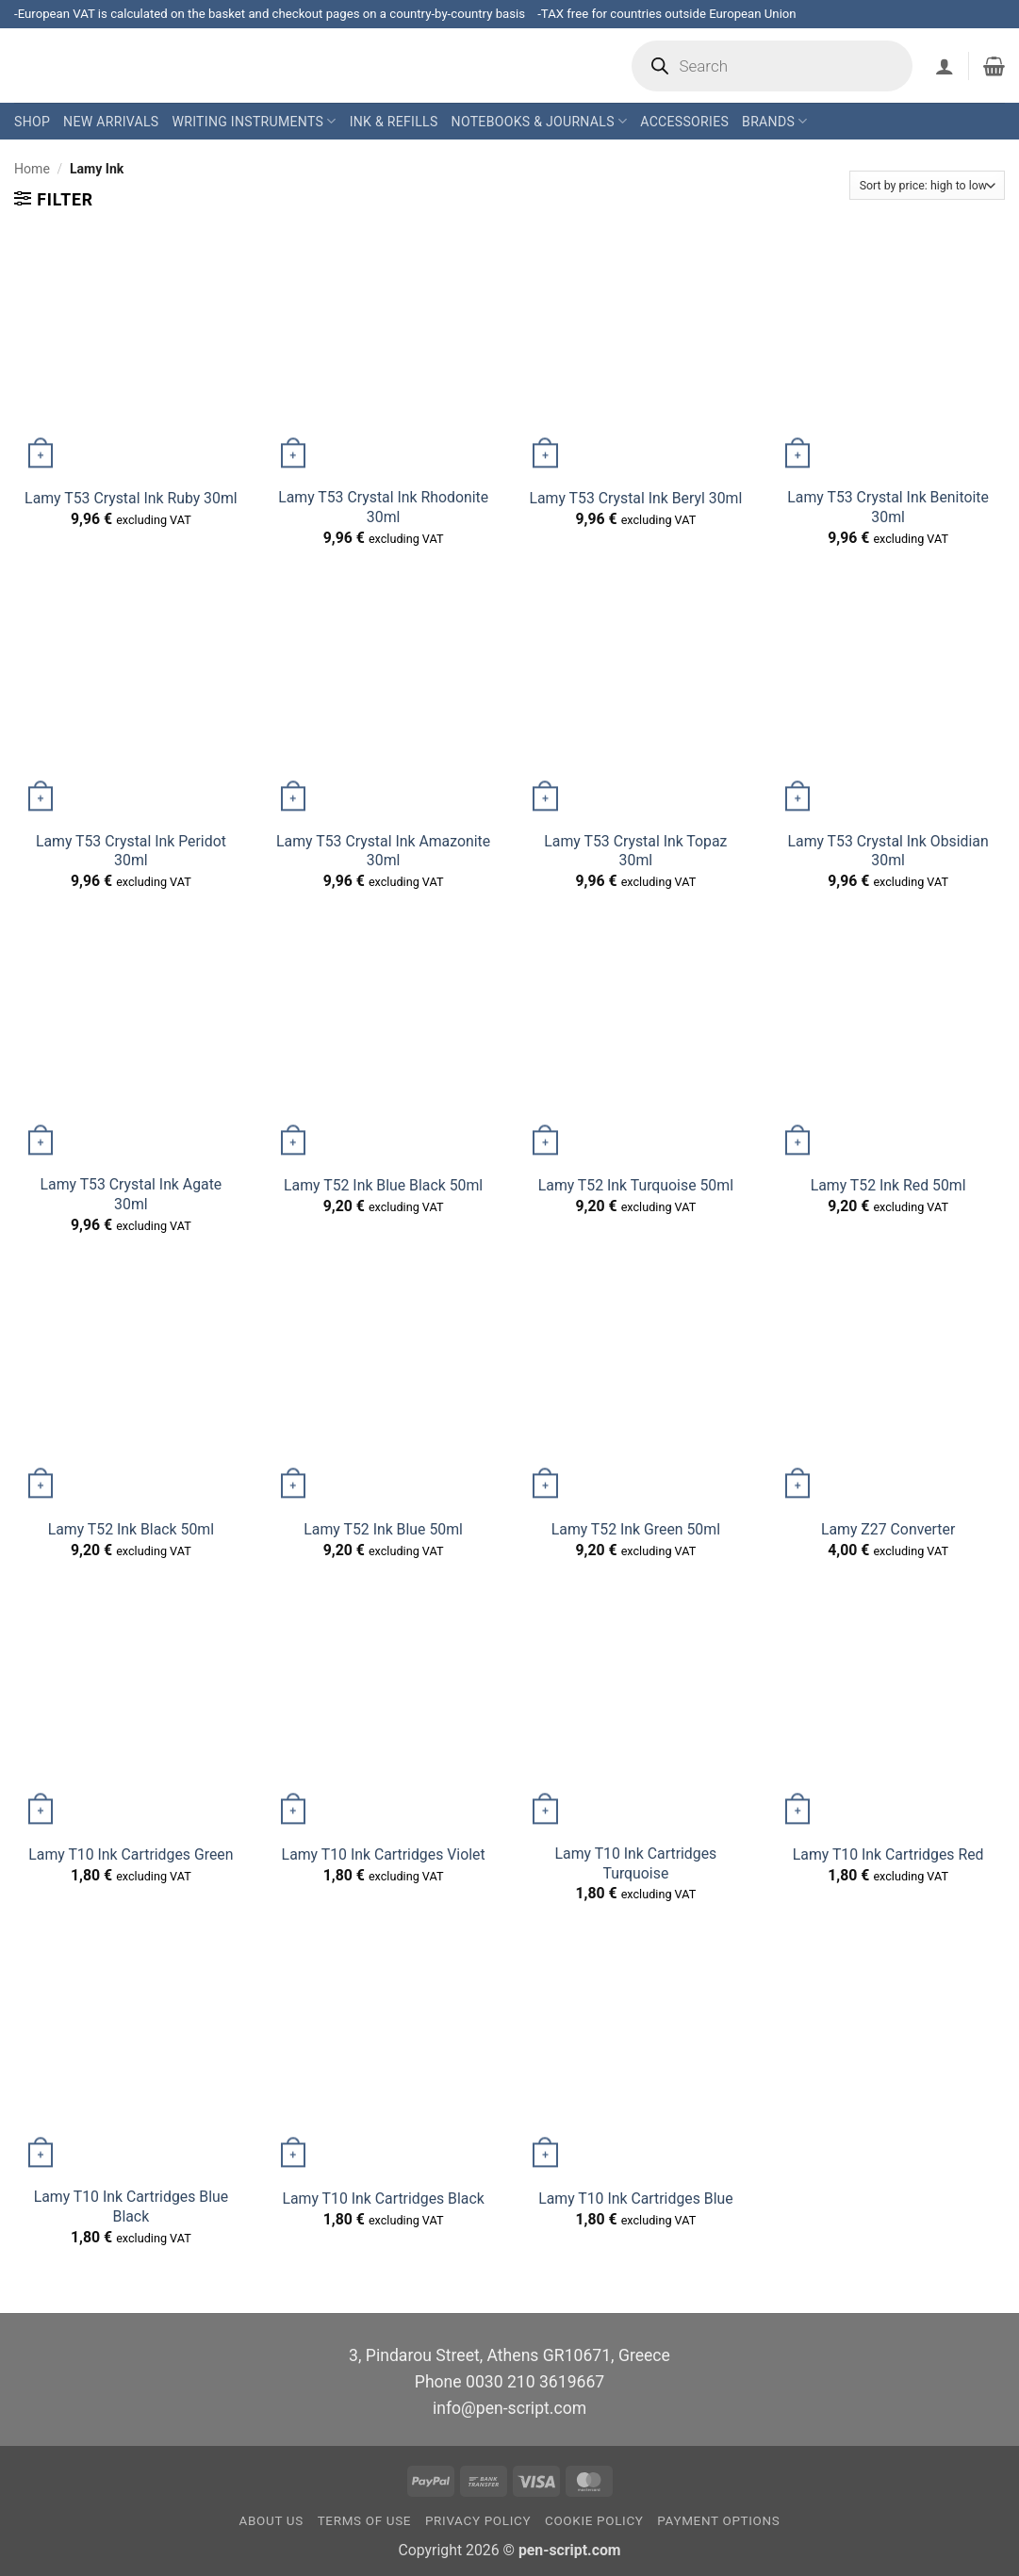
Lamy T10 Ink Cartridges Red (888, 1854)
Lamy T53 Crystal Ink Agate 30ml (131, 1194)
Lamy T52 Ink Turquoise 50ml (635, 1185)
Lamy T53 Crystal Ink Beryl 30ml (635, 498)
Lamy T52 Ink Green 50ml (635, 1529)
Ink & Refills (394, 121)
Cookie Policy (594, 2521)
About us (271, 2521)
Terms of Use (365, 2521)
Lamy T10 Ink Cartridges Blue (635, 2198)
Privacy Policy (478, 2521)
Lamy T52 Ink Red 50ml (888, 1185)
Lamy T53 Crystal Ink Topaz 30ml (635, 851)
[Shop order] (927, 185)
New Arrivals (110, 121)
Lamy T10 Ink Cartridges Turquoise (636, 1863)
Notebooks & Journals (540, 121)
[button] (944, 66)
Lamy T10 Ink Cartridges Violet (383, 1854)
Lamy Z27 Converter (888, 1529)
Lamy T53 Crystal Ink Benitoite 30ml (888, 507)
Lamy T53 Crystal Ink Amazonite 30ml (383, 851)
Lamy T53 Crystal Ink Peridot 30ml (131, 851)
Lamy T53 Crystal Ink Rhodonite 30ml (383, 507)
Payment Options (718, 2521)
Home (32, 168)
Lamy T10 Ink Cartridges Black (383, 2198)
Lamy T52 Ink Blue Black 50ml (383, 1185)
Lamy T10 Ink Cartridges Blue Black (131, 2206)
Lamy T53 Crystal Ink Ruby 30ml (131, 498)
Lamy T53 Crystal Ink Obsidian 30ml (888, 851)
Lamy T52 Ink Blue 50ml (383, 1529)
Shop (32, 121)
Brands (774, 121)
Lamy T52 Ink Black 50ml (131, 1529)
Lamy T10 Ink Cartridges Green (130, 1854)
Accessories (684, 121)
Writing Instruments (254, 121)
